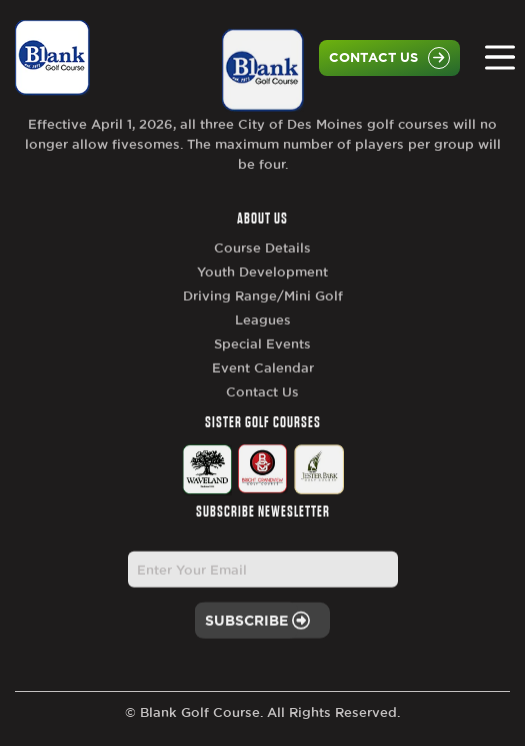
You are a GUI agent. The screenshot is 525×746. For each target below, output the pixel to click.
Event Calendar (263, 387)
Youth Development (262, 291)
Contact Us (389, 58)
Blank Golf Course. (201, 712)
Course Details (262, 267)
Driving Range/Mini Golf (263, 315)
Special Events (262, 363)
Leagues (263, 339)
